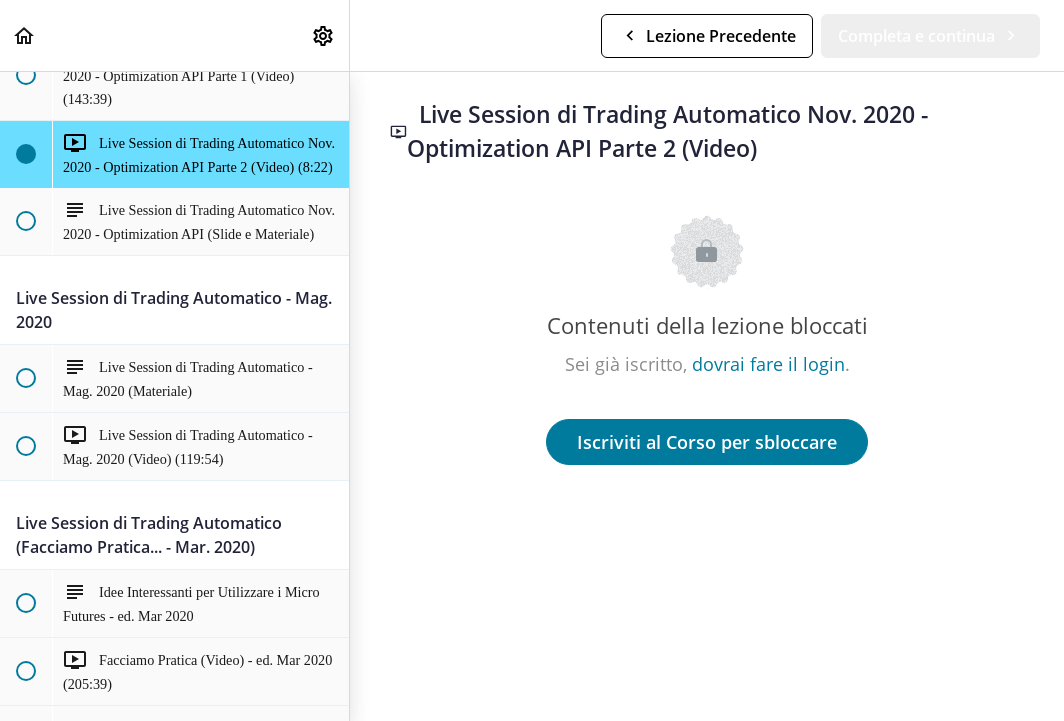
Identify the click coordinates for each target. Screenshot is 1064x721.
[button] (25, 35)
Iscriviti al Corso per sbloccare (707, 442)
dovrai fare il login (768, 364)
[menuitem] (324, 35)
